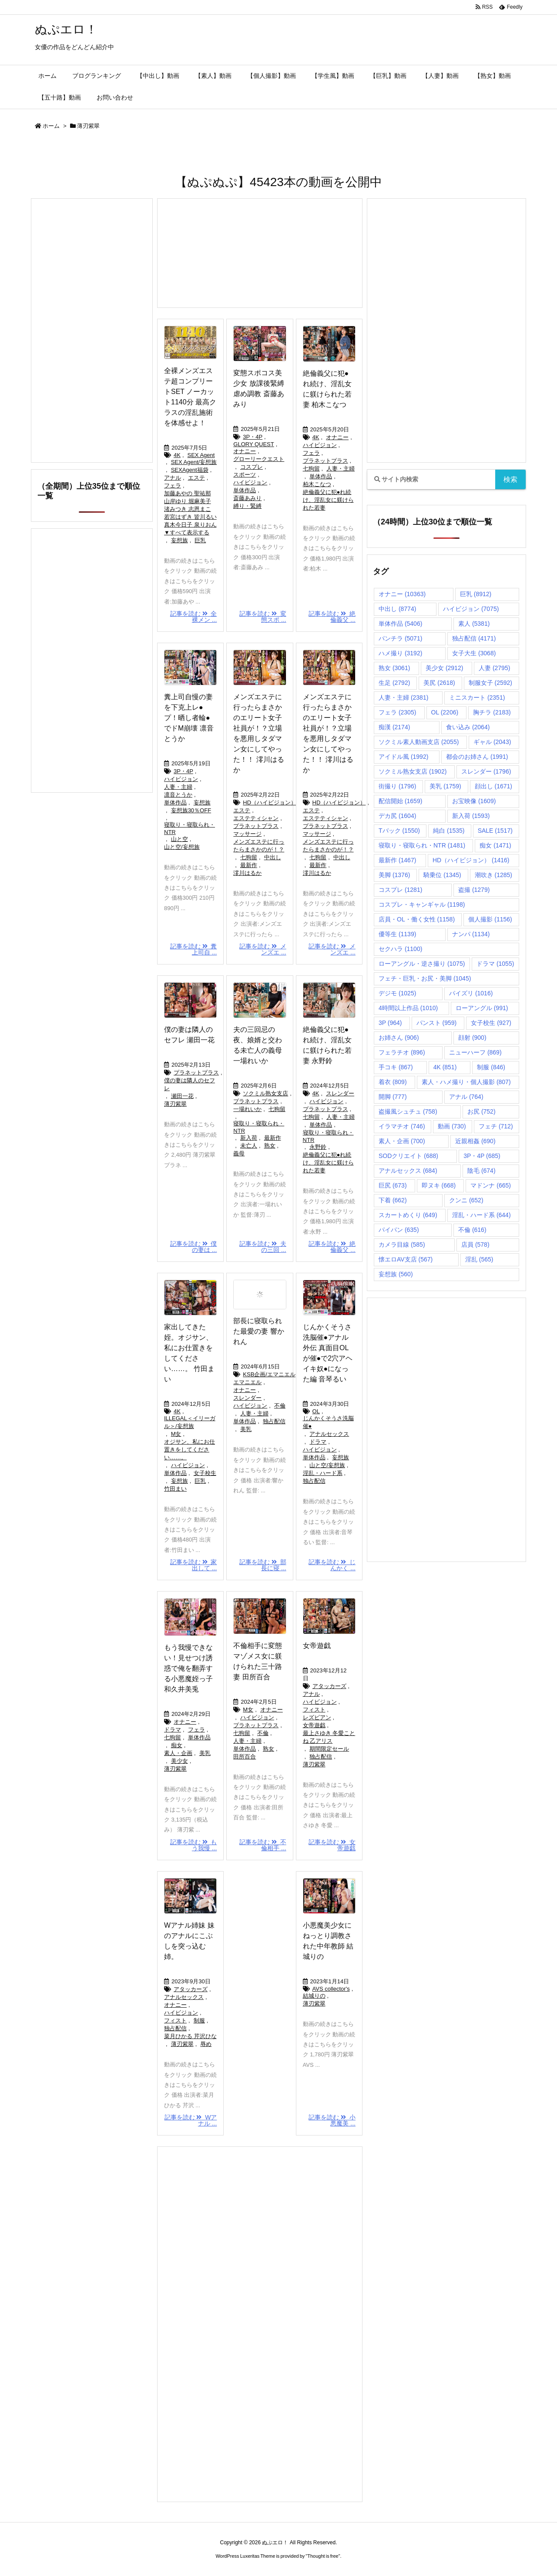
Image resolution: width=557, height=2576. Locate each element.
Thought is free (322, 2556)
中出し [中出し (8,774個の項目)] (397, 608)
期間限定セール (329, 1748)
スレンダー (340, 1093)
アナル (172, 477)
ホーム (51, 126)
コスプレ (251, 467)
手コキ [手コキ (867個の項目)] (396, 1067)
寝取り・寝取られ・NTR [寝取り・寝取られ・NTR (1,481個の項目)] (422, 845)
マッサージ (247, 834)
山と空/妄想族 (182, 847)
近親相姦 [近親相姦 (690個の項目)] (475, 1141)
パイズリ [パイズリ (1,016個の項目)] (471, 993)
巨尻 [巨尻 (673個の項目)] (393, 1185)
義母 (239, 1153)
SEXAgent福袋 (189, 470)
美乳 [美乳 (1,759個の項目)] (445, 786)
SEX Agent (201, 455)
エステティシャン (255, 818)
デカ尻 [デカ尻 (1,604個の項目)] (397, 815)
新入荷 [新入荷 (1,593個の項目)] (471, 815)
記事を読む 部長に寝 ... (262, 1565)
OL (316, 1411)
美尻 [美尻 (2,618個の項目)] (439, 682)
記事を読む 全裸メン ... (193, 616)
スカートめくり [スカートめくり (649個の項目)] (408, 1214)
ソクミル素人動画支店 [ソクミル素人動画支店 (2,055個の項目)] (419, 741)
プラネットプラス (325, 460)
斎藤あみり (247, 498)
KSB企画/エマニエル (269, 1374)
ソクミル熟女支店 (265, 1093)
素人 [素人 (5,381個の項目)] (474, 623)
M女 (176, 1434)
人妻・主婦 (340, 468)
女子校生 (205, 1473)
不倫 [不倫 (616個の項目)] (472, 1229)
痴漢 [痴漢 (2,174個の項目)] (394, 727)
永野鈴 (317, 1147)
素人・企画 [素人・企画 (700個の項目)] (402, 1141)
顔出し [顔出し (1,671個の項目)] (493, 786)
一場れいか (247, 1109)
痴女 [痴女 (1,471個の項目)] (495, 845)
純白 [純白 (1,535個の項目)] (448, 830)
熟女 (269, 1145)
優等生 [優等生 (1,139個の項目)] (397, 934)
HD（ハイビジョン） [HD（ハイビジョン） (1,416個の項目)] (471, 860)
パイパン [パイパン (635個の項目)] (399, 1229)
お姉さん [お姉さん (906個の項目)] (399, 1037)
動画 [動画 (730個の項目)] (452, 1126)
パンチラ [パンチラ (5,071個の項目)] (400, 638)
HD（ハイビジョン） (269, 802)
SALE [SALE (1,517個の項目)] (495, 830)
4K (177, 455)
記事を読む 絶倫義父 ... (332, 616)
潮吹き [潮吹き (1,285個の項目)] (493, 874)
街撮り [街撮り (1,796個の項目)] (397, 786)
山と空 (179, 839)
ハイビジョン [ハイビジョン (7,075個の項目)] (471, 608)
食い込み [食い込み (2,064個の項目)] (468, 727)
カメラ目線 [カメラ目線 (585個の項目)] (402, 1244)
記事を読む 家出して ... (193, 1565)
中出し (272, 857)
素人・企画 (178, 1753)
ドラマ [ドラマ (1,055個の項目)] (495, 963)
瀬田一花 (182, 1096)
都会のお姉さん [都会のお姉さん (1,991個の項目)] (477, 756)
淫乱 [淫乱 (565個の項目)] (479, 1259)
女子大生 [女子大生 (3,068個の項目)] (474, 653)
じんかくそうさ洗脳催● (328, 1422)
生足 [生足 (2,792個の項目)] (394, 682)
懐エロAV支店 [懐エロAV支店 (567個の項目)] (406, 1259)
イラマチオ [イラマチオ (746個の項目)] (402, 1126)
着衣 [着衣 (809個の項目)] (393, 1081)
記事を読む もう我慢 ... (193, 1845)
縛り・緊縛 (247, 506)
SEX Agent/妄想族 (194, 462)
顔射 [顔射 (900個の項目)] (472, 1037)
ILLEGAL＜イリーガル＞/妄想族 (189, 1422)
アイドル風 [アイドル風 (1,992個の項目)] (403, 756)
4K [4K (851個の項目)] (445, 1067)
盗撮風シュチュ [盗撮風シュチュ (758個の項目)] (408, 1111)
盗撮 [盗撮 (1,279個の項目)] (474, 889)
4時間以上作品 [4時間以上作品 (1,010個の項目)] (408, 1007)
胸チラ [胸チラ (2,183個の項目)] (491, 712)
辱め (205, 2044)
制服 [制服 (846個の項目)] (491, 1067)
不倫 (279, 1405)
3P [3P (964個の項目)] (390, 1022)
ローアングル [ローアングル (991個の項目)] (482, 1007)
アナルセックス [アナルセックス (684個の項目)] (408, 1170)
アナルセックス (329, 1434)
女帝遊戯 (317, 1645)
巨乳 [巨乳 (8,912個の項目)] (475, 594)
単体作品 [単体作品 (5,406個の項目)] (400, 623)
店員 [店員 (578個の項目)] (475, 1244)
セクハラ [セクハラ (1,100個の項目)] (400, 948)
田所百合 (244, 1756)
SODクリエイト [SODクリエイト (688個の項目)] (408, 1155)
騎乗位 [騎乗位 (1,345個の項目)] (442, 874)
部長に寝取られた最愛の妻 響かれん (258, 1331)
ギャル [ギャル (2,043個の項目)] (492, 741)
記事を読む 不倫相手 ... (262, 1845)
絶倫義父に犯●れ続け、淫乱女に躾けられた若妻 (328, 500)
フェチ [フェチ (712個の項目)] (496, 1126)
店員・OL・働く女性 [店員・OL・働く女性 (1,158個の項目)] (417, 919)
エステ (196, 477)
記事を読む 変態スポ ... (262, 616)
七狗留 (311, 468)
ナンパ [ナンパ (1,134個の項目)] (471, 934)
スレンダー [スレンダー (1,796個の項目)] (486, 771)
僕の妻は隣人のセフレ (189, 1084)
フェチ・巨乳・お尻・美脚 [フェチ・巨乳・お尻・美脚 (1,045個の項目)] (425, 978)
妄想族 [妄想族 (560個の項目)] (396, 1274)
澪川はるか (247, 873)
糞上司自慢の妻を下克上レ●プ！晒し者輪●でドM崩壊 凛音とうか (189, 717)
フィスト (314, 1709)
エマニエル (247, 1382)
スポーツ (244, 474)
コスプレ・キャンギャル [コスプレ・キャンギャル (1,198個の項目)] (422, 904)
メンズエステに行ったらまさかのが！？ (258, 845)
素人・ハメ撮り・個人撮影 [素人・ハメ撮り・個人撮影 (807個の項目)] (466, 1081)
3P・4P (252, 437)
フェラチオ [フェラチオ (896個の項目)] (402, 1052)
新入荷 (248, 1138)
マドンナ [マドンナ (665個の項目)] (490, 1185)
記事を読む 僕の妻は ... (193, 1246)
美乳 (246, 1429)
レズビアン (317, 1717)
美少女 (179, 1761)
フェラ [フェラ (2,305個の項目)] (397, 712)
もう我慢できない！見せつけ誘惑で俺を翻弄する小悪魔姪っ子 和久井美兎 (188, 1668)
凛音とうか (178, 794)
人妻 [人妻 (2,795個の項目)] (494, 667)
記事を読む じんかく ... (332, 1565)
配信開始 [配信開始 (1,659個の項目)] (400, 800)
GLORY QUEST (253, 444)
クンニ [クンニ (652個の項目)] (466, 1200)
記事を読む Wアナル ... (190, 2120)
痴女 (176, 1745)
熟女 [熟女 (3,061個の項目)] (394, 667)
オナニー (244, 451)
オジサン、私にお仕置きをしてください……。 (189, 1449)
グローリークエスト (258, 459)
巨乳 (200, 540)
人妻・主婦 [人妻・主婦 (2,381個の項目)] (403, 697)
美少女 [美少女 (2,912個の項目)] (444, 667)
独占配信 (274, 1421)
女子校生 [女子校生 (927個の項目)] (491, 1022)
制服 (199, 2020)
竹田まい (175, 1488)
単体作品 (244, 490)
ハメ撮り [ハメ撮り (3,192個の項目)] (400, 653)
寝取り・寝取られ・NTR (189, 828)
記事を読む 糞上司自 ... (193, 949)
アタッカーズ (329, 1686)
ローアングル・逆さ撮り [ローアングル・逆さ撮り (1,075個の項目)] (422, 963)
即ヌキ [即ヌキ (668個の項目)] (439, 1185)
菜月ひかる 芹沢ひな (190, 2036)
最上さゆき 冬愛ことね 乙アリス (329, 1737)
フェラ (172, 485)
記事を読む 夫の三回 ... (262, 1246)
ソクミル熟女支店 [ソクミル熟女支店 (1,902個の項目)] (412, 771)
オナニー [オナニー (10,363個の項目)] (402, 594)
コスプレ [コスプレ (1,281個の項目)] (400, 889)
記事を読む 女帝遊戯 (332, 1845)
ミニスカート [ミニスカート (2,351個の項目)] (477, 697)
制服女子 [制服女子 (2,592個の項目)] (490, 682)
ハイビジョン (250, 482)
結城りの (314, 1995)
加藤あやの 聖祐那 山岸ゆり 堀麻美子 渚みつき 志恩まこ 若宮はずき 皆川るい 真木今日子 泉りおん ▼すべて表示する (190, 513)
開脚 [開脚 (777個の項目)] (393, 1096)
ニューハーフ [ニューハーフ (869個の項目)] (475, 1052)
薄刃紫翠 (175, 1104)
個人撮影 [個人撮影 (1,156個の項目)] (490, 919)
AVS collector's (331, 1988)
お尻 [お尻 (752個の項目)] (481, 1111)
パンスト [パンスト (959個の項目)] (436, 1022)
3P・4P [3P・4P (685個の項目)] (481, 1155)
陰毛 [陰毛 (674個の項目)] (481, 1170)
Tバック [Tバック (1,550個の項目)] (399, 830)
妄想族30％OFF (191, 810)
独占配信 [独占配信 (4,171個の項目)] (474, 638)
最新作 (248, 865)
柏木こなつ (317, 484)
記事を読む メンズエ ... (262, 949)
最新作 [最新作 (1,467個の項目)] (397, 860)
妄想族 (179, 540)
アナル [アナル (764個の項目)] (466, 1096)
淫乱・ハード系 (322, 1473)
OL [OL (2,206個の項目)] (445, 712)
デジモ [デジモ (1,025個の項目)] (397, 993)
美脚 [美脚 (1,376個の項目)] (394, 874)
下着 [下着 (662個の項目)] (393, 1200)
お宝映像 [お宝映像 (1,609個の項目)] (474, 800)
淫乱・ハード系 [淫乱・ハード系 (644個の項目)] (481, 1214)
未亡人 (248, 1145)
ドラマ (317, 1441)
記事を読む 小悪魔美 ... (332, 2120)
